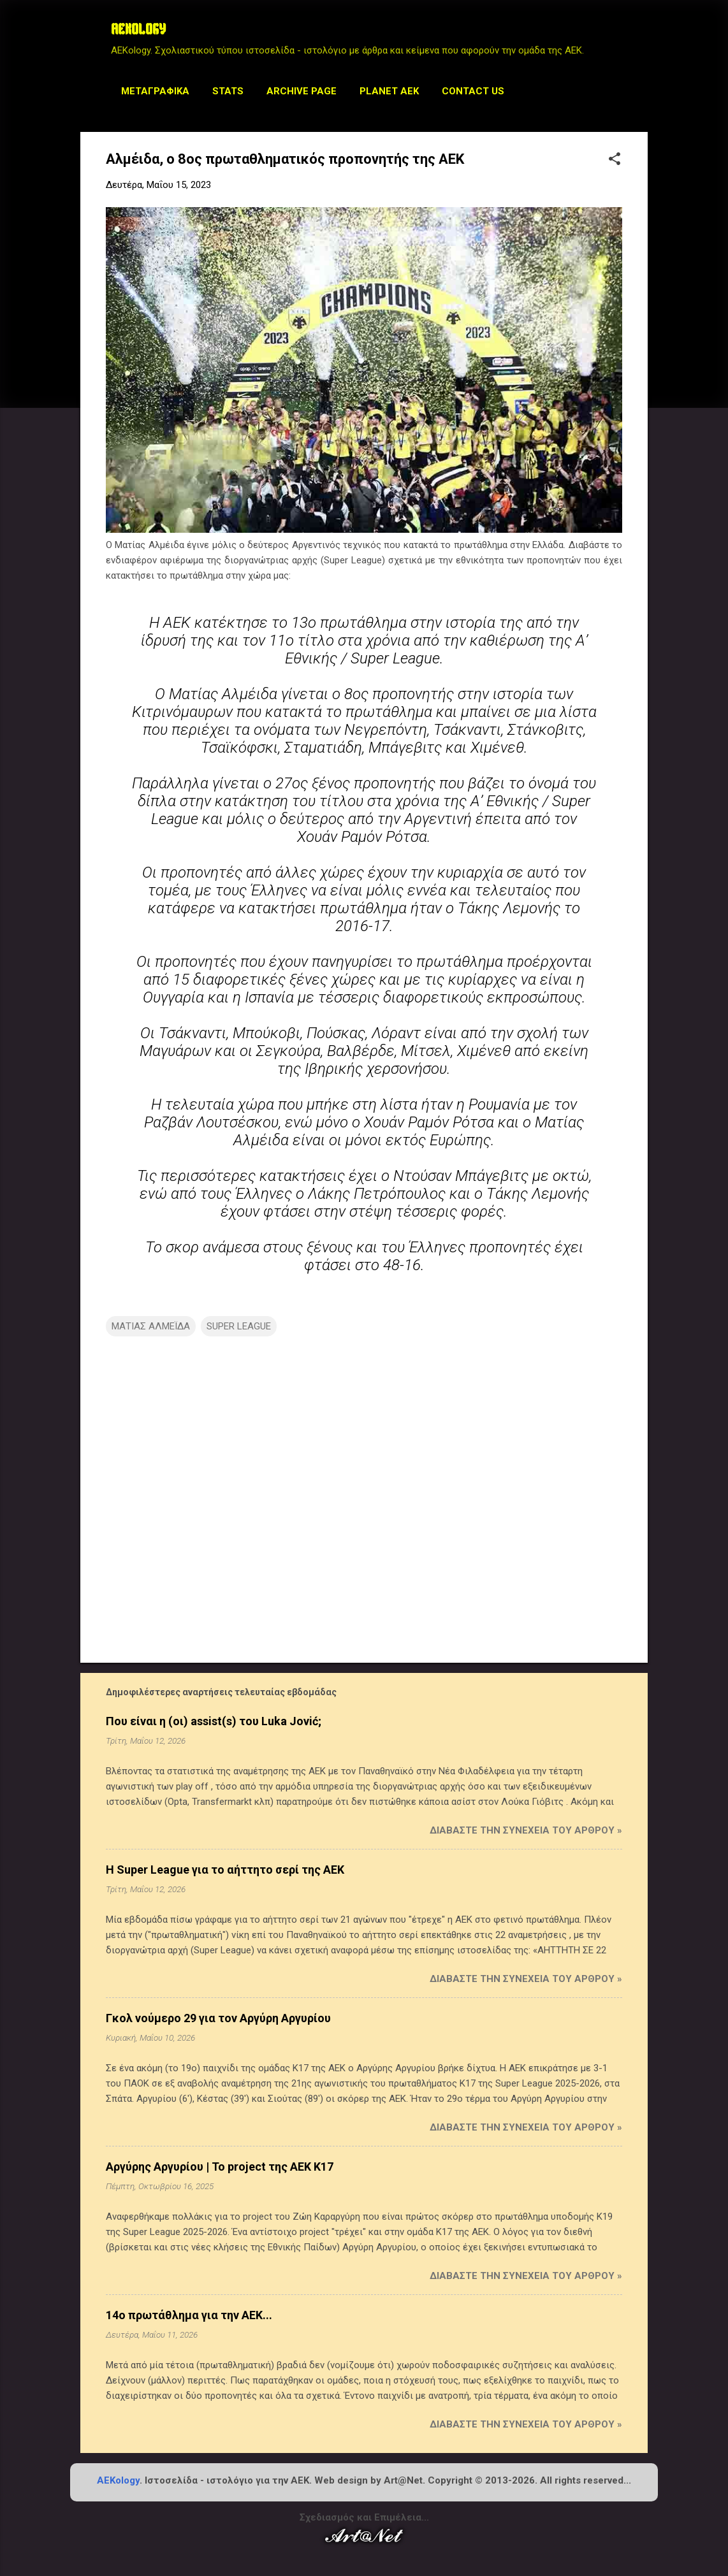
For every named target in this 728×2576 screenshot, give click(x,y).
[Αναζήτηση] (640, 34)
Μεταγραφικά (155, 91)
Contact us (473, 91)
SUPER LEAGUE (239, 1326)
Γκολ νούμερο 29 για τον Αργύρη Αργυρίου (218, 2018)
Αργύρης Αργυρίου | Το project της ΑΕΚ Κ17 (219, 2166)
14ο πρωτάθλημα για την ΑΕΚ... (189, 2315)
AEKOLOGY (138, 30)
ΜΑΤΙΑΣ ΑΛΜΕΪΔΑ (151, 1326)
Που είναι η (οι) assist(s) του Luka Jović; (213, 1721)
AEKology (118, 2480)
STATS (228, 91)
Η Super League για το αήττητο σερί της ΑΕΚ (225, 1869)
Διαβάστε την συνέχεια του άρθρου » (526, 1830)
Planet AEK (389, 91)
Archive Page (301, 91)
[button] (614, 160)
